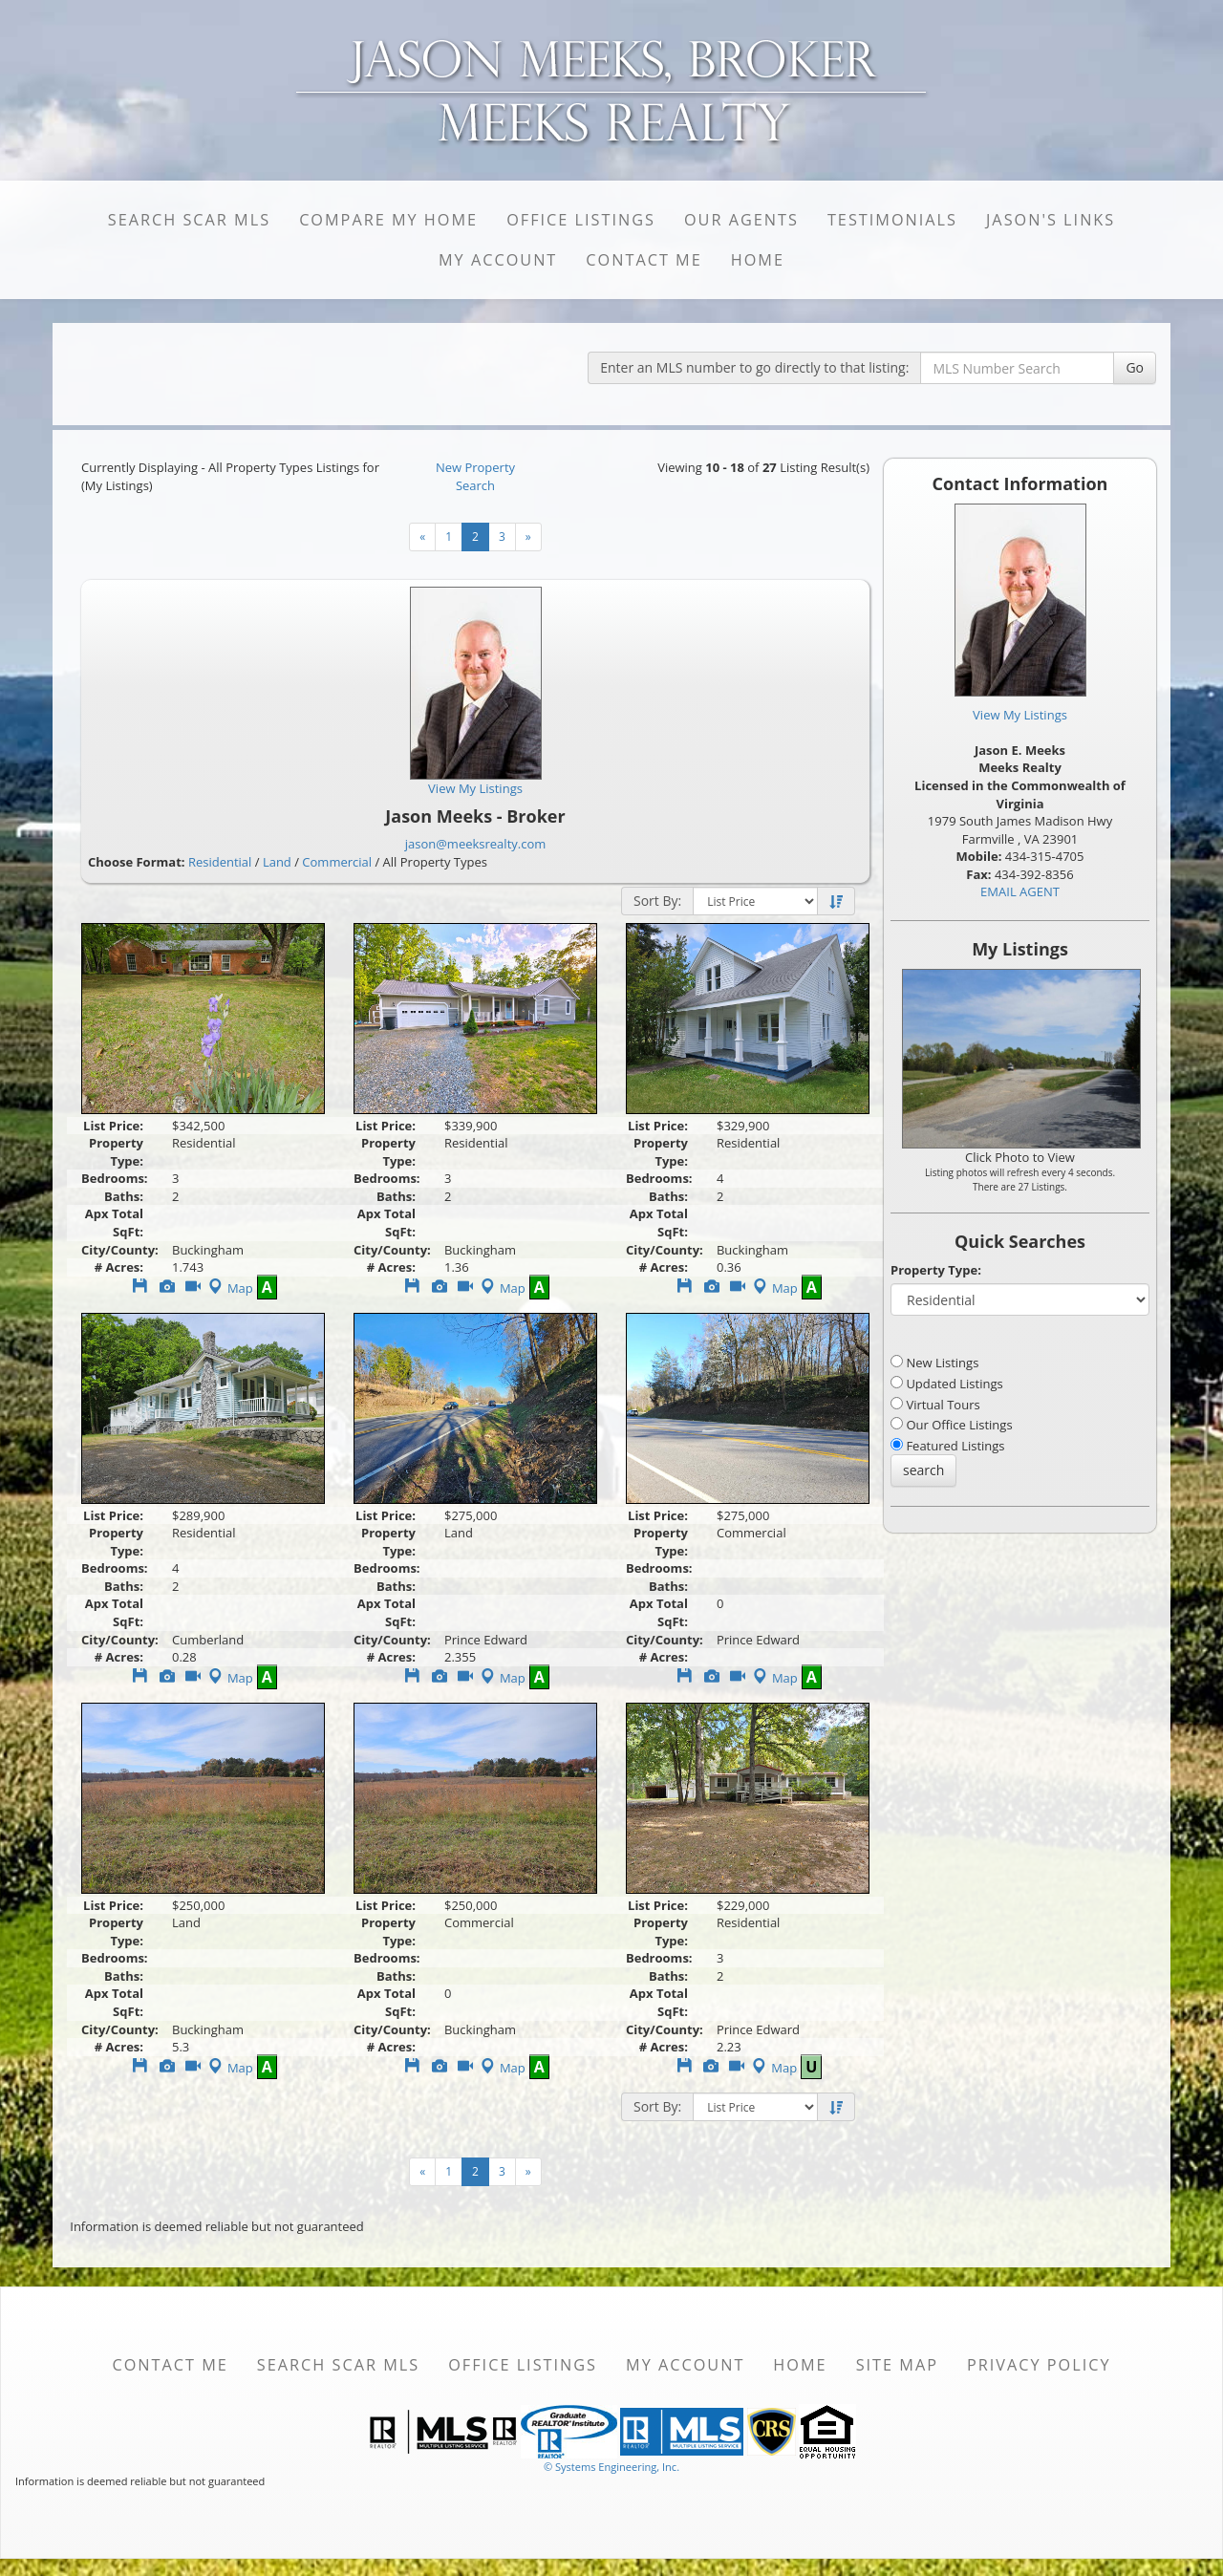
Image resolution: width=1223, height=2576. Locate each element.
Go (1135, 367)
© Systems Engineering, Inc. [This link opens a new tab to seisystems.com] (611, 2466)
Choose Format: (136, 861)
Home (757, 259)
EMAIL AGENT (1020, 891)
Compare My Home (388, 219)
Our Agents (741, 219)
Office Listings (580, 219)
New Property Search (475, 476)
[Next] (422, 537)
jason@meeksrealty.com (476, 843)
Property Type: (935, 1269)
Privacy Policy (1039, 2364)
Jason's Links (1050, 219)
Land (277, 861)
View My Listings (1020, 714)
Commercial (337, 861)
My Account (498, 259)
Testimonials (892, 219)
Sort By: (657, 900)
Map (228, 1288)
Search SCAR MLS (189, 219)
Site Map (897, 2364)
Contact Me (643, 259)
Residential (219, 861)
